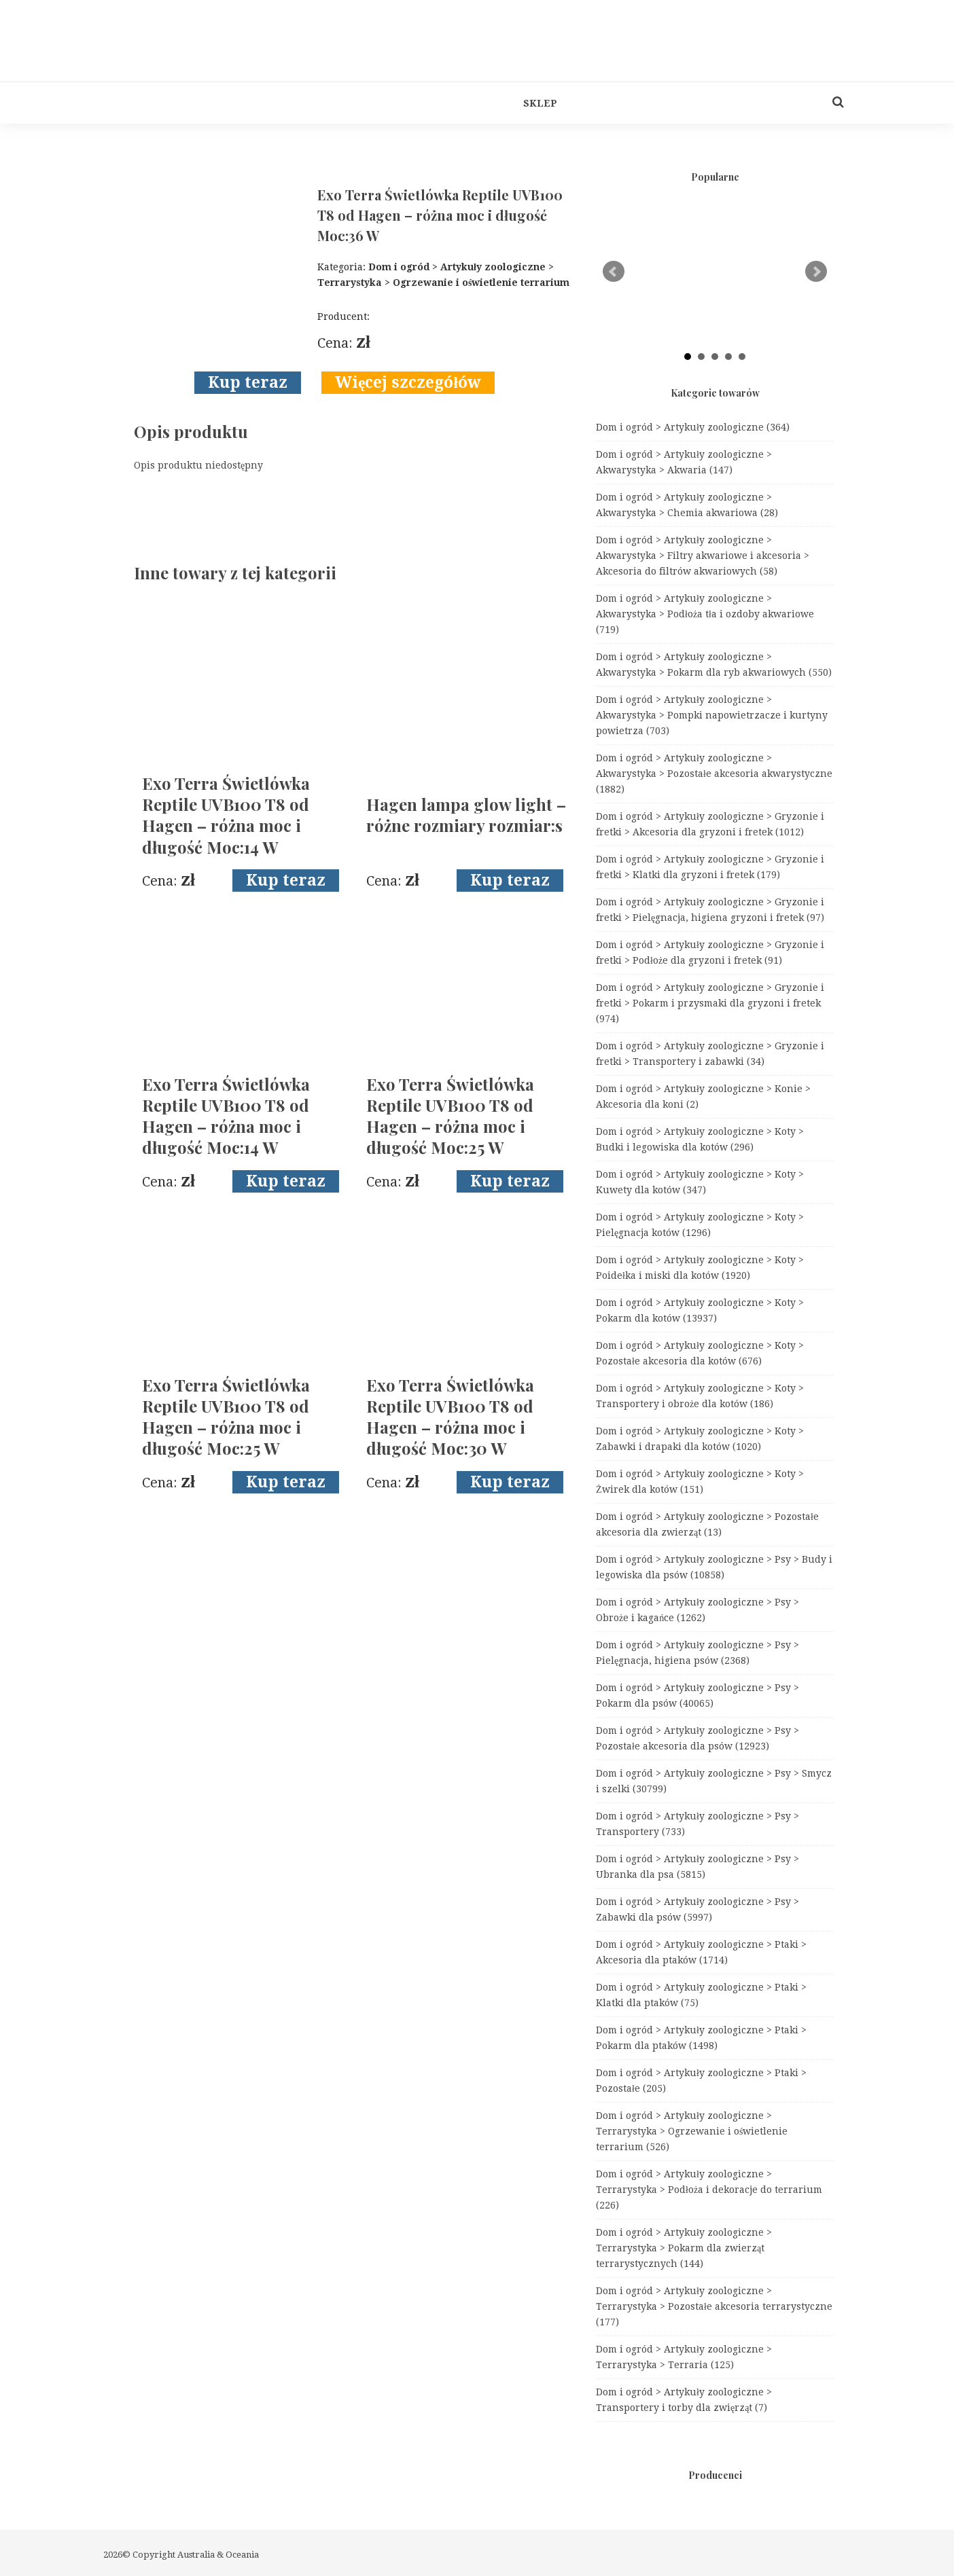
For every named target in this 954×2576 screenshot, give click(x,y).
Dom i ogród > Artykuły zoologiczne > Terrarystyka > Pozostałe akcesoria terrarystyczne (714, 2306)
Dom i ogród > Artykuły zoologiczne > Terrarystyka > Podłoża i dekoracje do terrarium (709, 2190)
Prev (613, 272)
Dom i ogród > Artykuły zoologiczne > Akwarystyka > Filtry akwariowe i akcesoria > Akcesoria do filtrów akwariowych (702, 555)
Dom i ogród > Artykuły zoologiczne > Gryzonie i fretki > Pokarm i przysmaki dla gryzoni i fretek (710, 1003)
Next (816, 272)
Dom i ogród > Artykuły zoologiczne (693, 427)
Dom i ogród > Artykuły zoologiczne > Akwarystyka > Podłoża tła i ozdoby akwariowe (705, 614)
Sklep (540, 103)
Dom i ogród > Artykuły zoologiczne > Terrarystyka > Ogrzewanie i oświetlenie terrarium (692, 2131)
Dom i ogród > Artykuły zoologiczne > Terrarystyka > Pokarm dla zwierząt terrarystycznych (684, 2248)
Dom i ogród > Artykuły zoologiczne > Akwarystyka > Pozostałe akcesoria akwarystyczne (714, 773)
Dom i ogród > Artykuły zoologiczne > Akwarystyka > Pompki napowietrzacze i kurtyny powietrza (712, 715)
